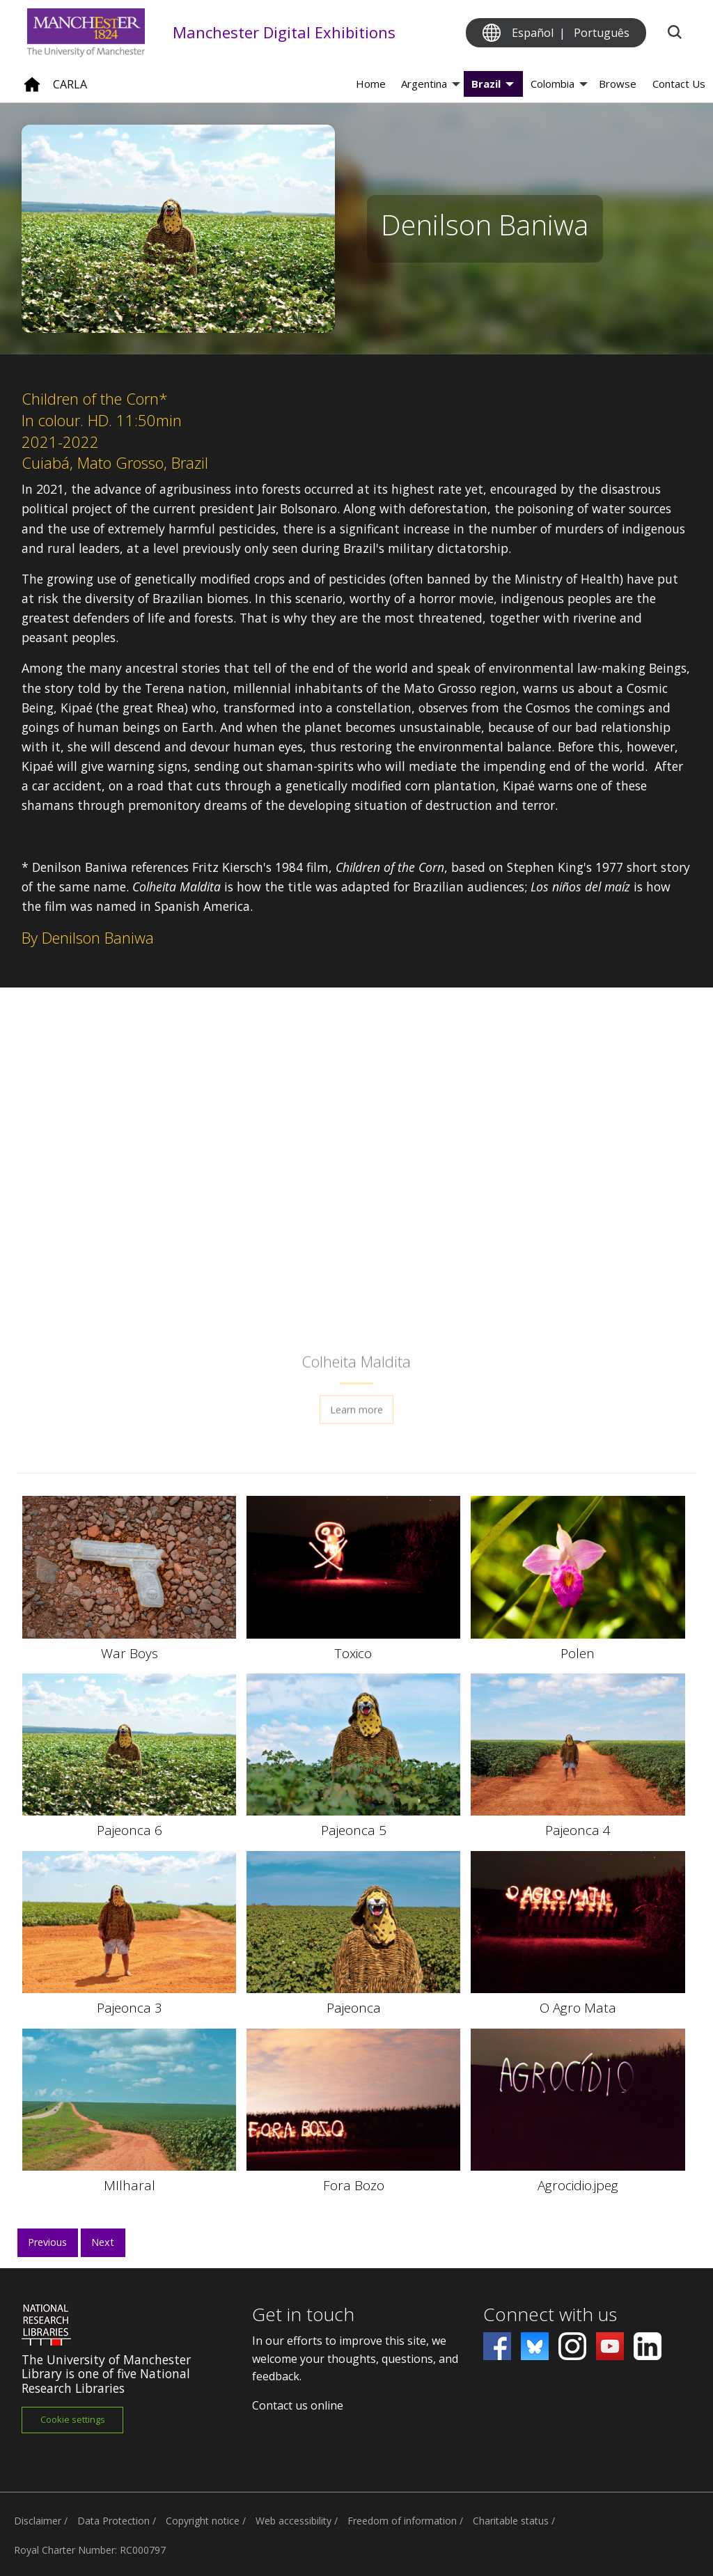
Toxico (353, 1653)
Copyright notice (203, 2520)
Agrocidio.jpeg (578, 2185)
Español (533, 32)
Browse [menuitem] (617, 84)
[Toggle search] (674, 33)
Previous (47, 2242)
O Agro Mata (578, 2008)
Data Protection (113, 2520)
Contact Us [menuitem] (678, 84)
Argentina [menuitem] (424, 84)
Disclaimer (37, 2520)
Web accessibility (293, 2520)
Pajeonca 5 (353, 1830)
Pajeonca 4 (578, 1830)
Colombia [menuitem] (552, 84)
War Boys (129, 1653)
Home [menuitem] (371, 84)
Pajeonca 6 (129, 1830)
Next (102, 2242)
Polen (578, 1653)
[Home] (32, 89)
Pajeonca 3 (129, 2008)
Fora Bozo (353, 2185)
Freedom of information (402, 2520)
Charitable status (511, 2520)
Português (601, 32)
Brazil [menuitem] (486, 84)
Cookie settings (72, 2419)
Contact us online (297, 2405)
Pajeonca (354, 2008)
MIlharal (129, 2185)
